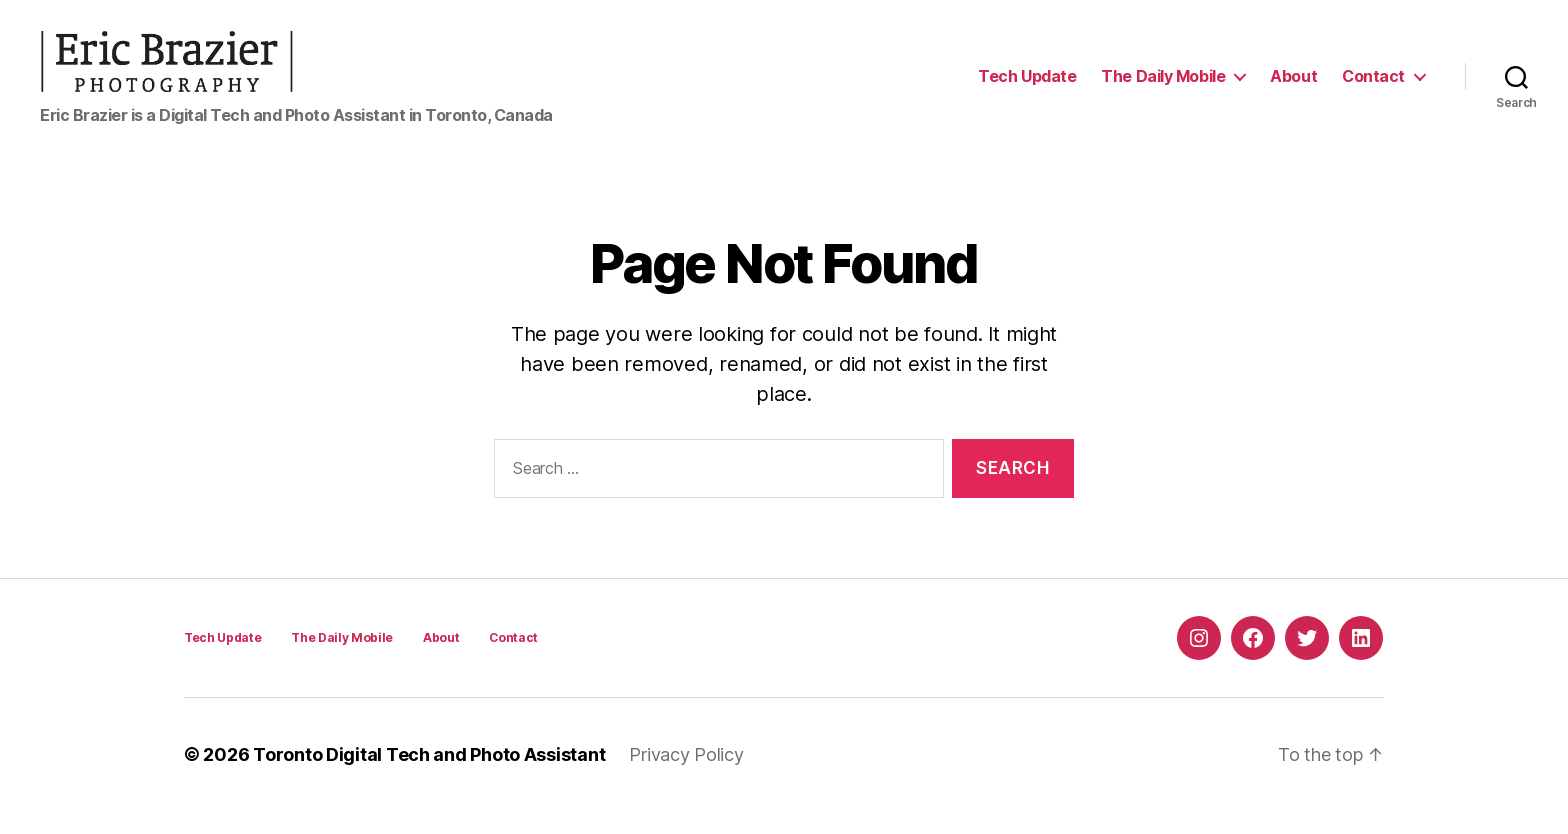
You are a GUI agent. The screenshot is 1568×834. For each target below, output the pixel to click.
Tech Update (1027, 87)
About (1293, 87)
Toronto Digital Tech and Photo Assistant (429, 777)
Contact (1373, 87)
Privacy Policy (686, 777)
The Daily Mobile (1163, 87)
